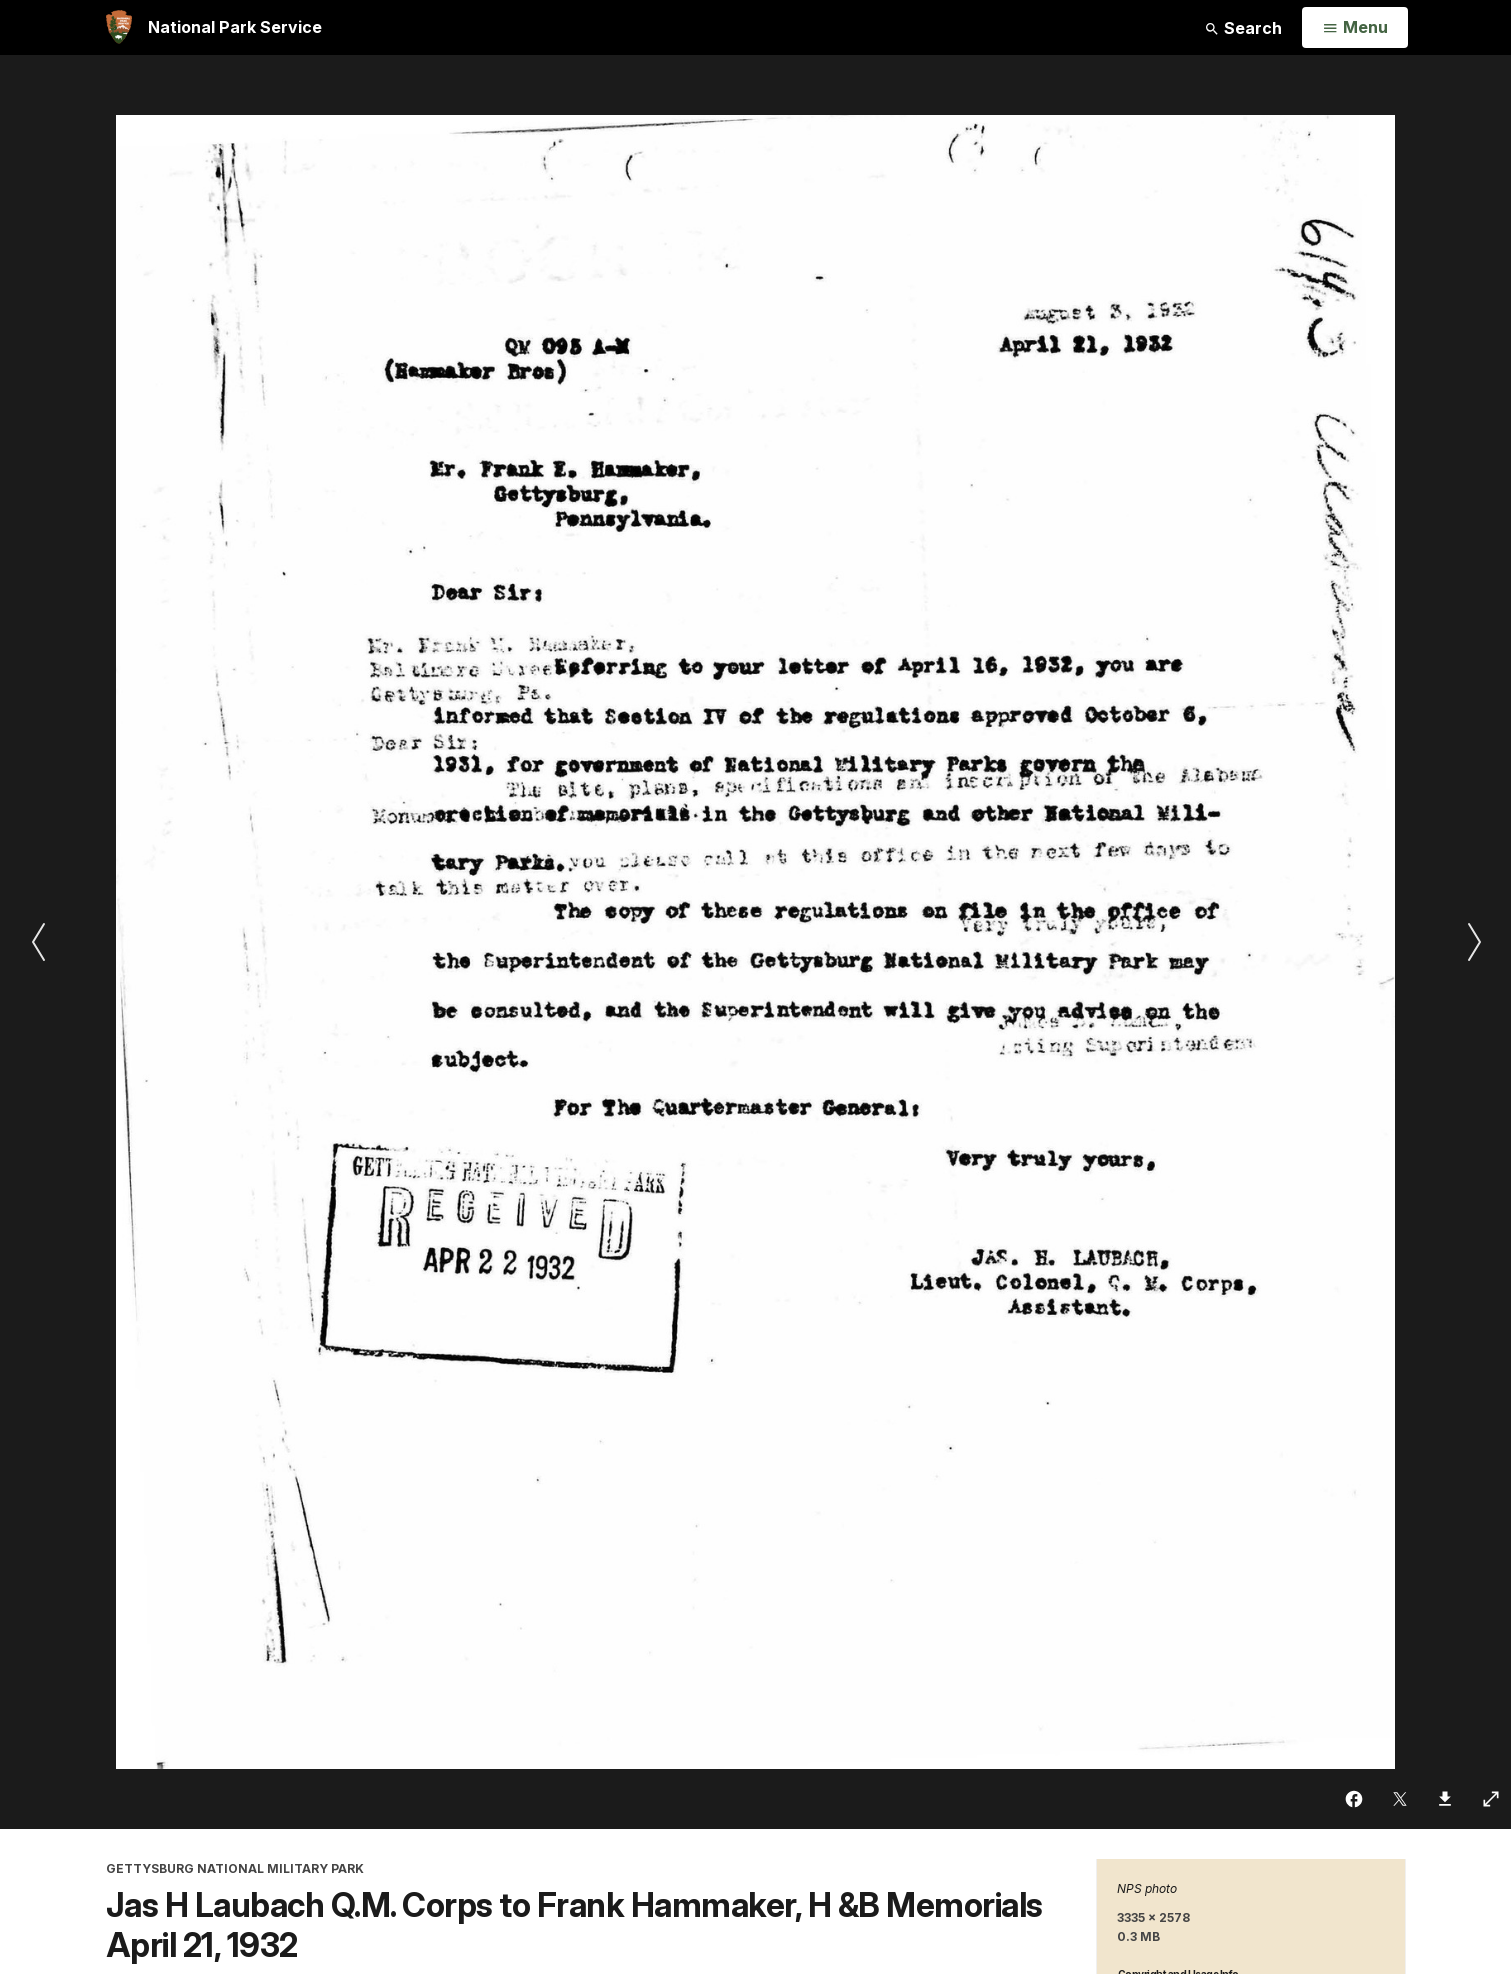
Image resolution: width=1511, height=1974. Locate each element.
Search (1243, 28)
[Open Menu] (1354, 28)
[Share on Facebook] (1354, 1799)
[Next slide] (1473, 942)
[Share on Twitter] (1400, 1799)
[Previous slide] (37, 942)
